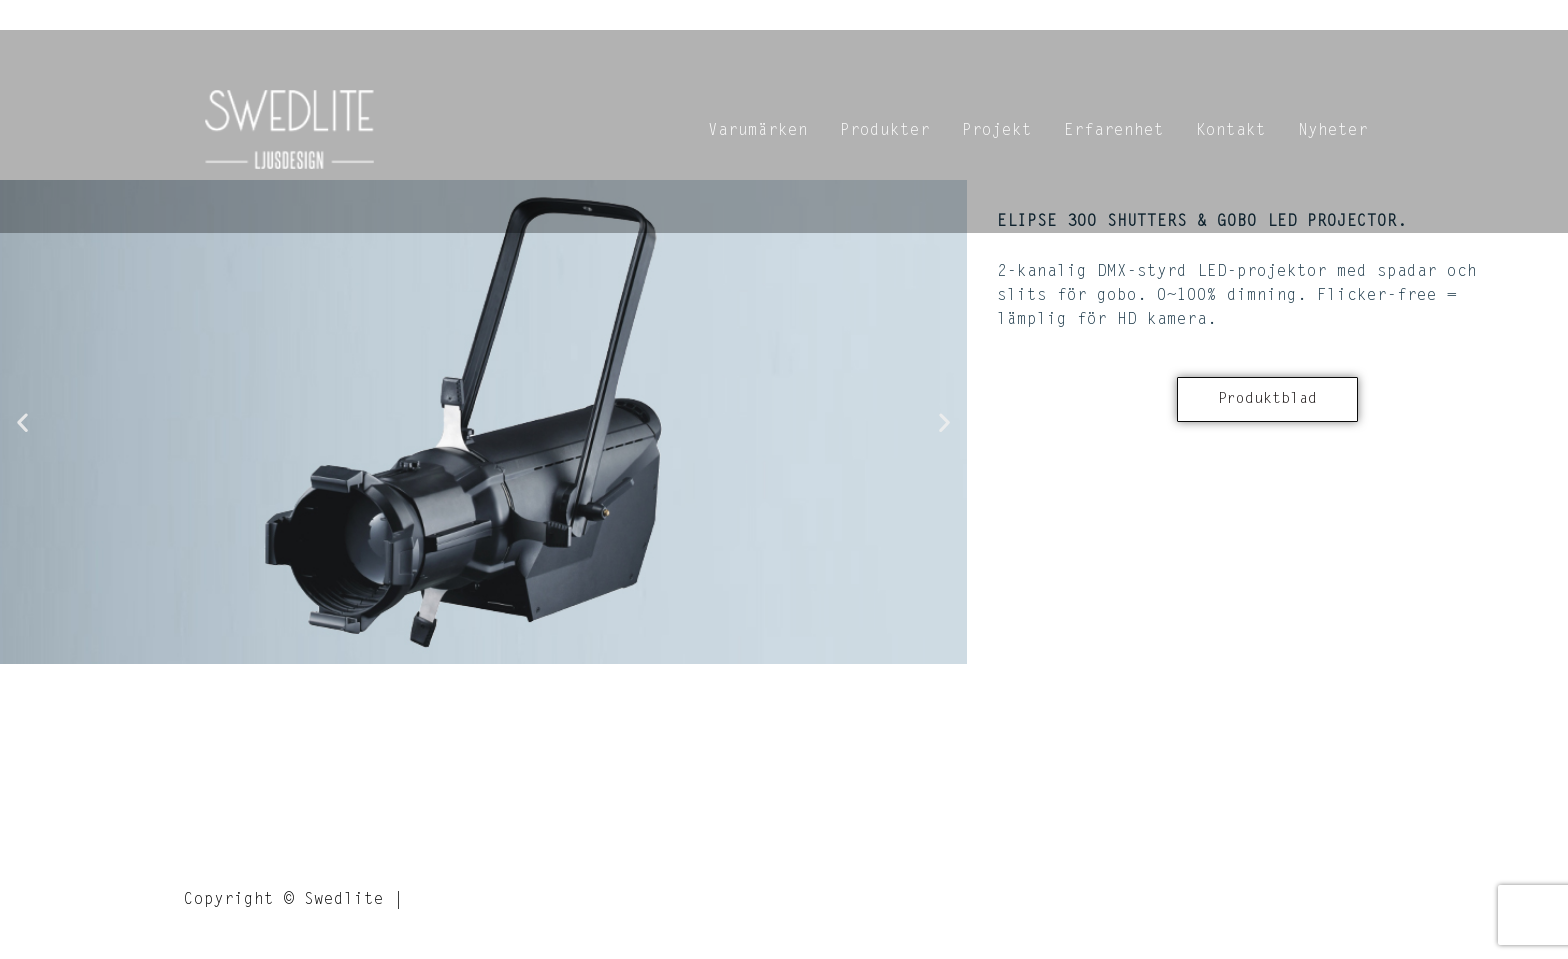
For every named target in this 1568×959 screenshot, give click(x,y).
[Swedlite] (290, 132)
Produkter (885, 131)
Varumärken (758, 131)
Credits (449, 900)
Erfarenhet (1114, 131)
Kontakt (1231, 131)
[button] (22, 421)
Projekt (997, 131)
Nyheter (1333, 131)
